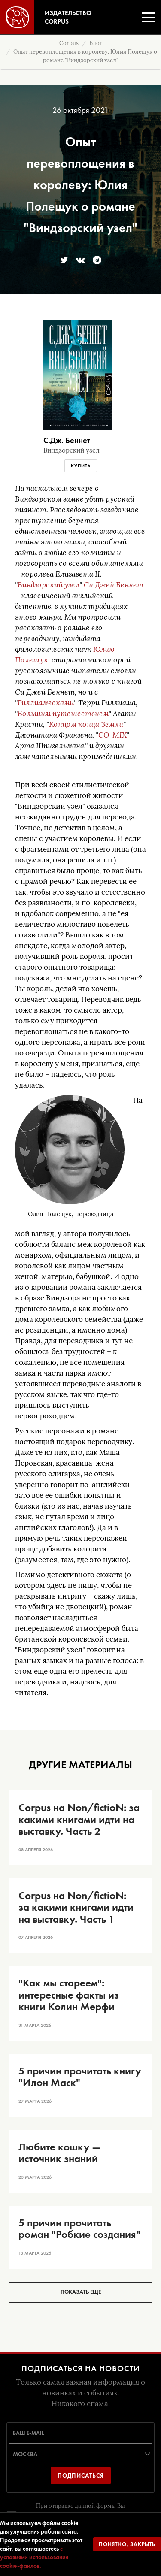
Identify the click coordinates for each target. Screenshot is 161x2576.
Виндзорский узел (48, 585)
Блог (95, 43)
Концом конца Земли (86, 724)
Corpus (69, 43)
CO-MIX (112, 735)
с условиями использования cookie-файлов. (34, 2557)
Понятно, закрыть (127, 2544)
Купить (81, 466)
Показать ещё (81, 2291)
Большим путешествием (63, 713)
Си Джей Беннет (113, 585)
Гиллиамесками (46, 702)
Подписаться (81, 2475)
